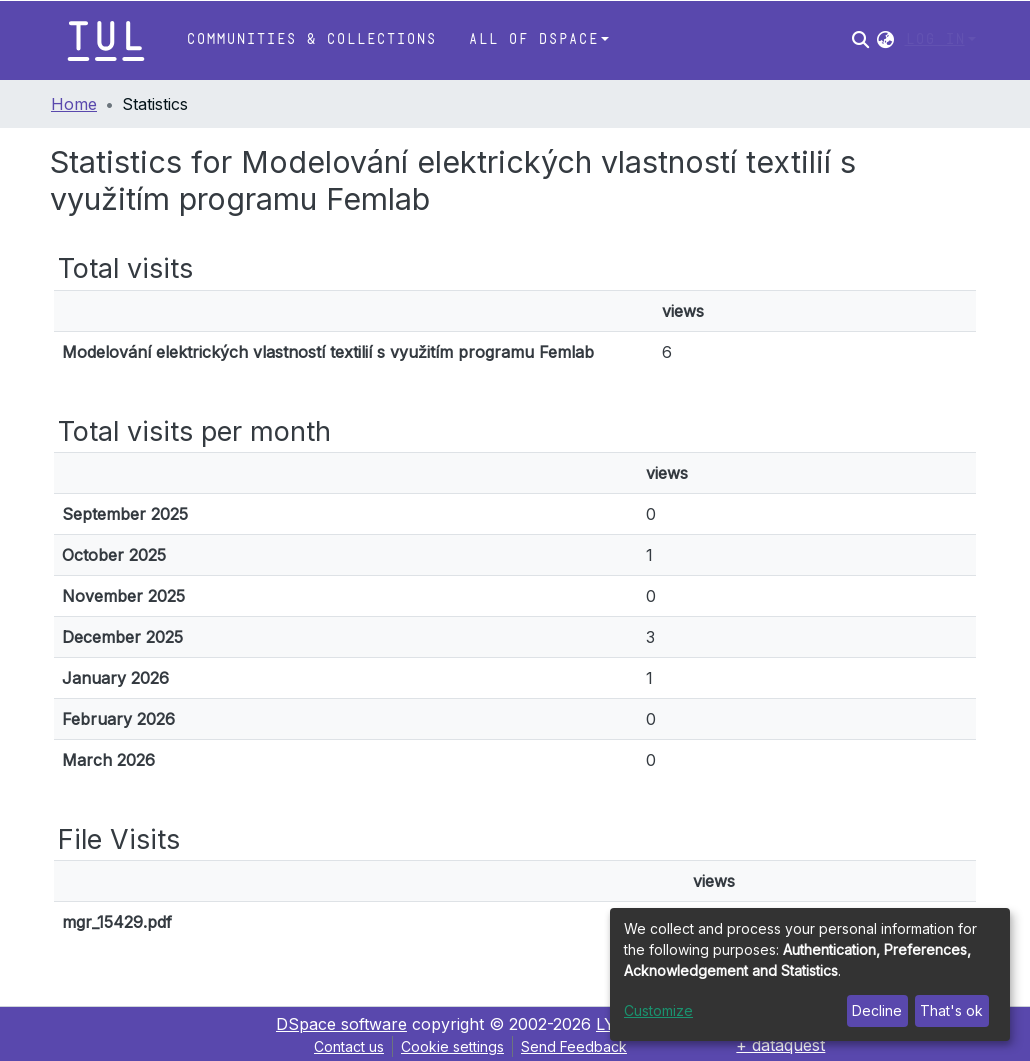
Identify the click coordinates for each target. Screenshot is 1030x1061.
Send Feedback (574, 1046)
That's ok (951, 1010)
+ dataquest (780, 1045)
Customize (658, 1010)
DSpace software (341, 1024)
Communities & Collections (311, 39)
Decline (877, 1010)
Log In (935, 39)
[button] (885, 40)
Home (74, 104)
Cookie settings (452, 1046)
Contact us (349, 1046)
